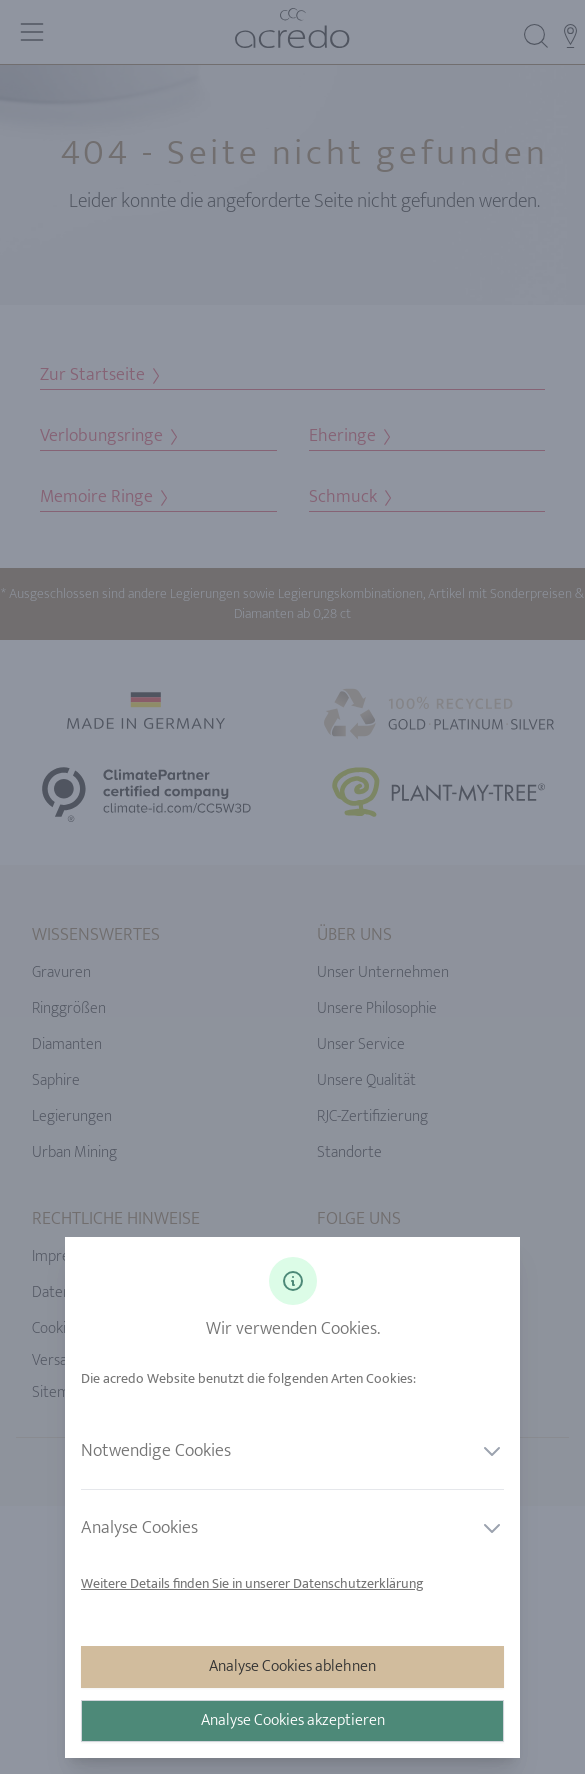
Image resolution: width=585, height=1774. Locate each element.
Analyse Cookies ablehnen (292, 1666)
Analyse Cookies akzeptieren (293, 1720)
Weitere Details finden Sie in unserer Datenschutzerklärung (252, 1583)
